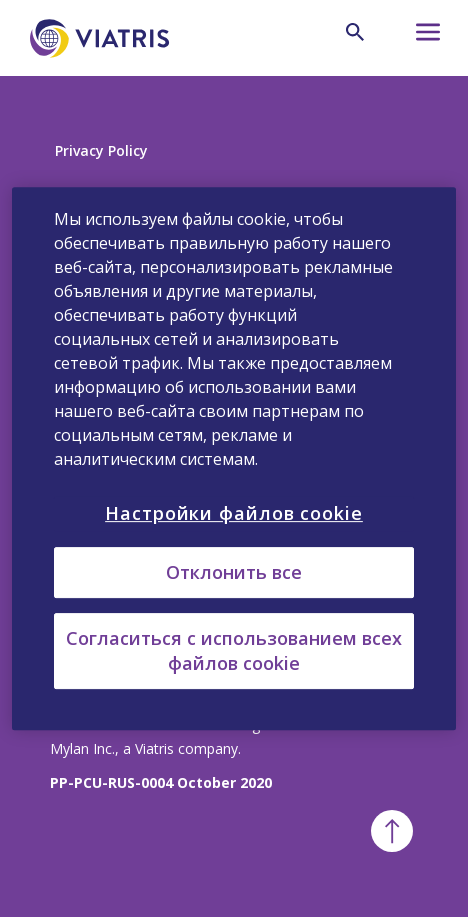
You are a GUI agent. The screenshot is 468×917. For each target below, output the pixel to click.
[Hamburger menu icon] (415, 37)
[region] (234, 459)
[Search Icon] (355, 32)
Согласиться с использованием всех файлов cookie (234, 650)
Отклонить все (234, 572)
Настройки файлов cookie (234, 513)
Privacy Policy (101, 150)
